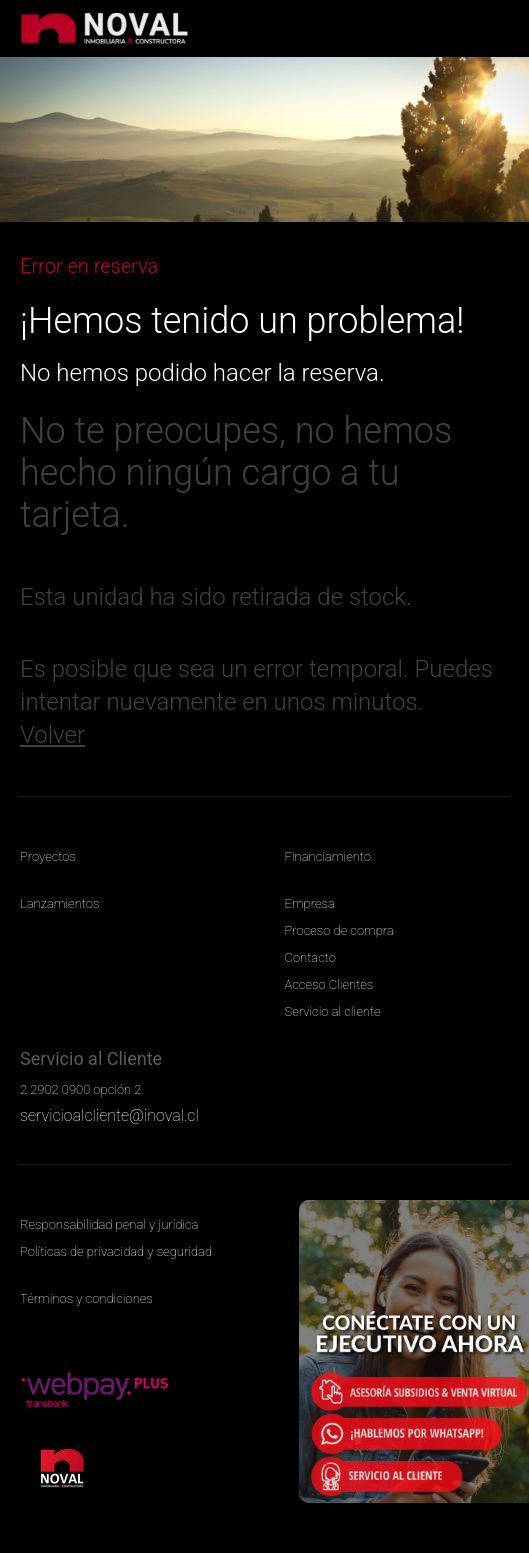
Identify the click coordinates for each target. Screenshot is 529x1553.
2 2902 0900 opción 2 (80, 1089)
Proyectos (48, 856)
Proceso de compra (339, 930)
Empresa (310, 903)
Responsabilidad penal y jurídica (109, 1224)
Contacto (310, 957)
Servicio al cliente (333, 1011)
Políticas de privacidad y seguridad (116, 1251)
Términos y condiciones (86, 1298)
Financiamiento (328, 856)
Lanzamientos (59, 903)
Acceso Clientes (329, 984)
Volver (52, 735)
